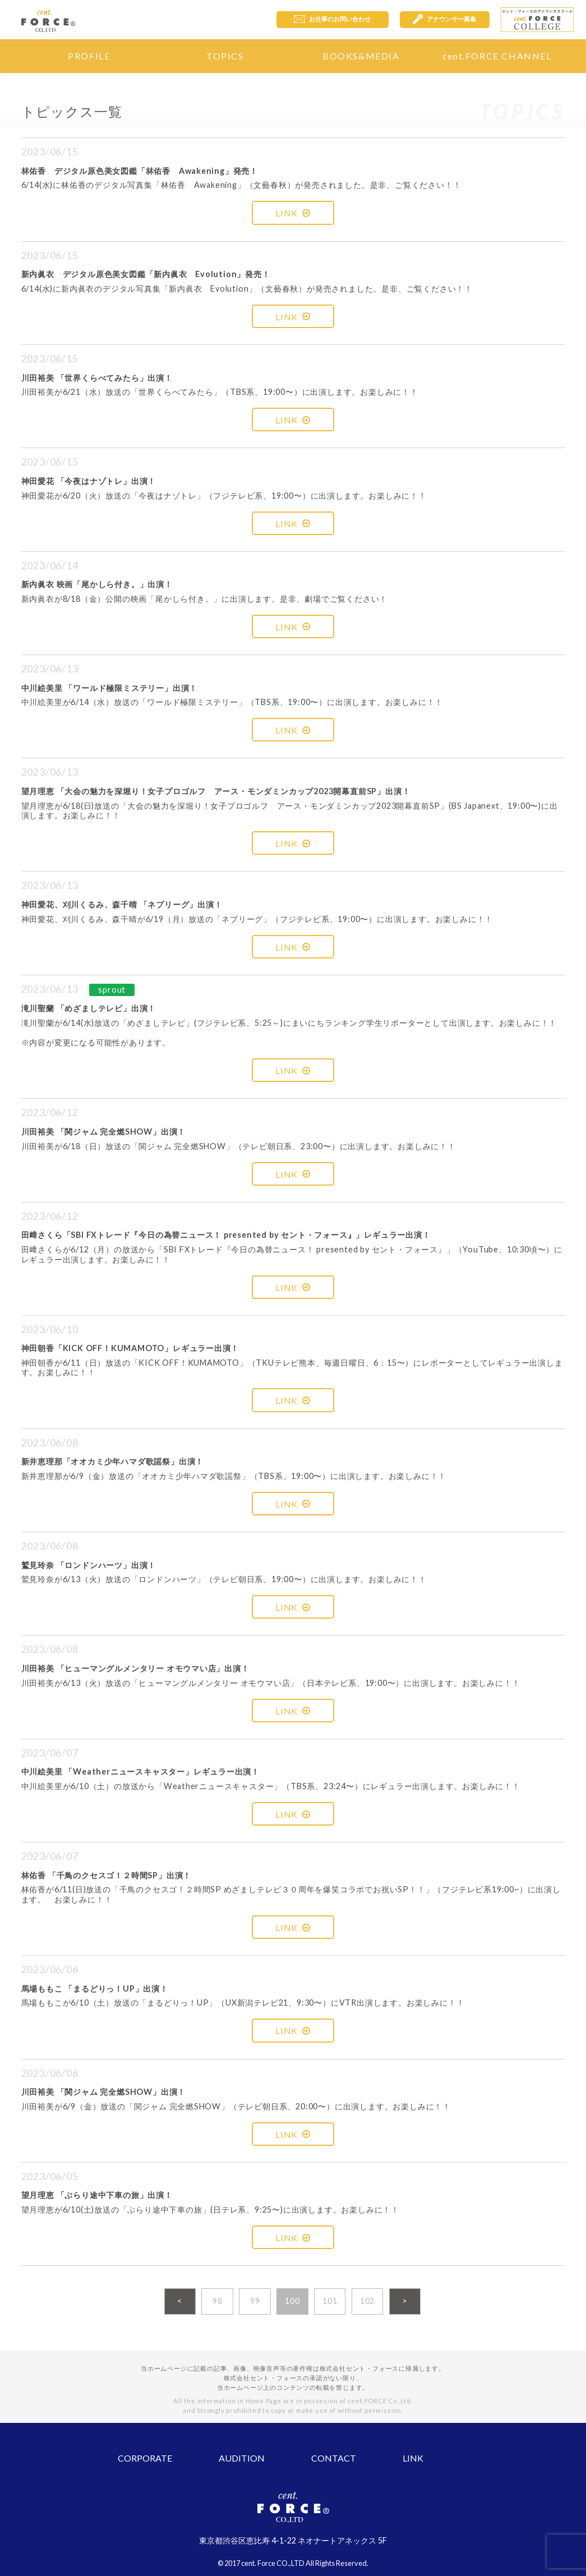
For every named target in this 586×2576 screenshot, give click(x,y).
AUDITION (242, 2458)
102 (367, 2301)
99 (255, 2301)
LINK (293, 213)
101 (329, 2301)
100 (292, 2301)
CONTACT (333, 2458)
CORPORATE (145, 2458)
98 (218, 2301)
